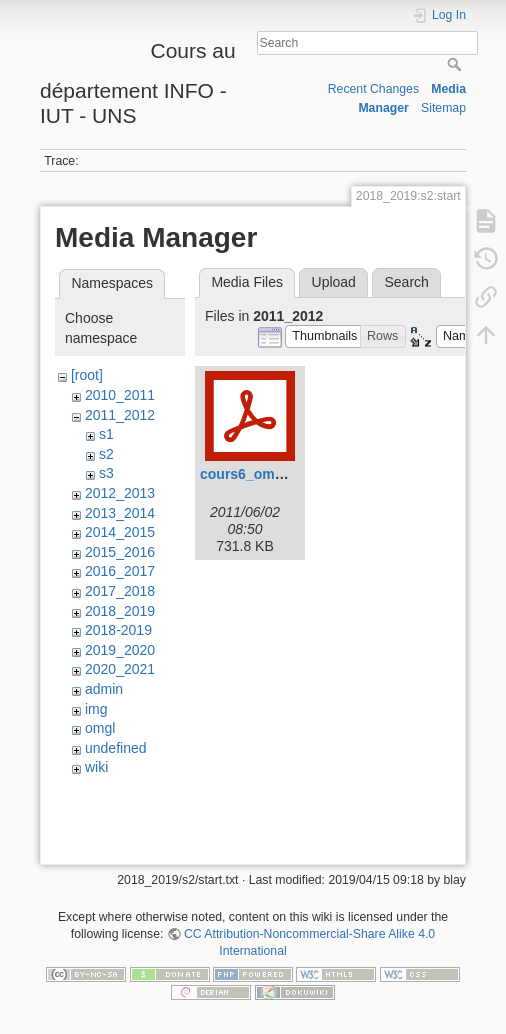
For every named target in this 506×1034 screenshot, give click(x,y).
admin (104, 689)
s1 (106, 434)
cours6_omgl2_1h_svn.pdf (288, 474)
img (96, 709)
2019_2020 (120, 650)
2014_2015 (120, 532)
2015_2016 (120, 552)
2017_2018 (120, 591)
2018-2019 (118, 630)
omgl (100, 728)
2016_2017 (120, 571)
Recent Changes (373, 89)
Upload (334, 282)
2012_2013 (120, 493)
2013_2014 (120, 513)
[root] (87, 375)
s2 (106, 454)
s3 (106, 473)
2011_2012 (120, 415)
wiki (96, 767)
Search (456, 64)
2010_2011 (120, 395)
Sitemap (443, 108)
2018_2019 (120, 611)
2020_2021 (120, 669)
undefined (116, 748)
